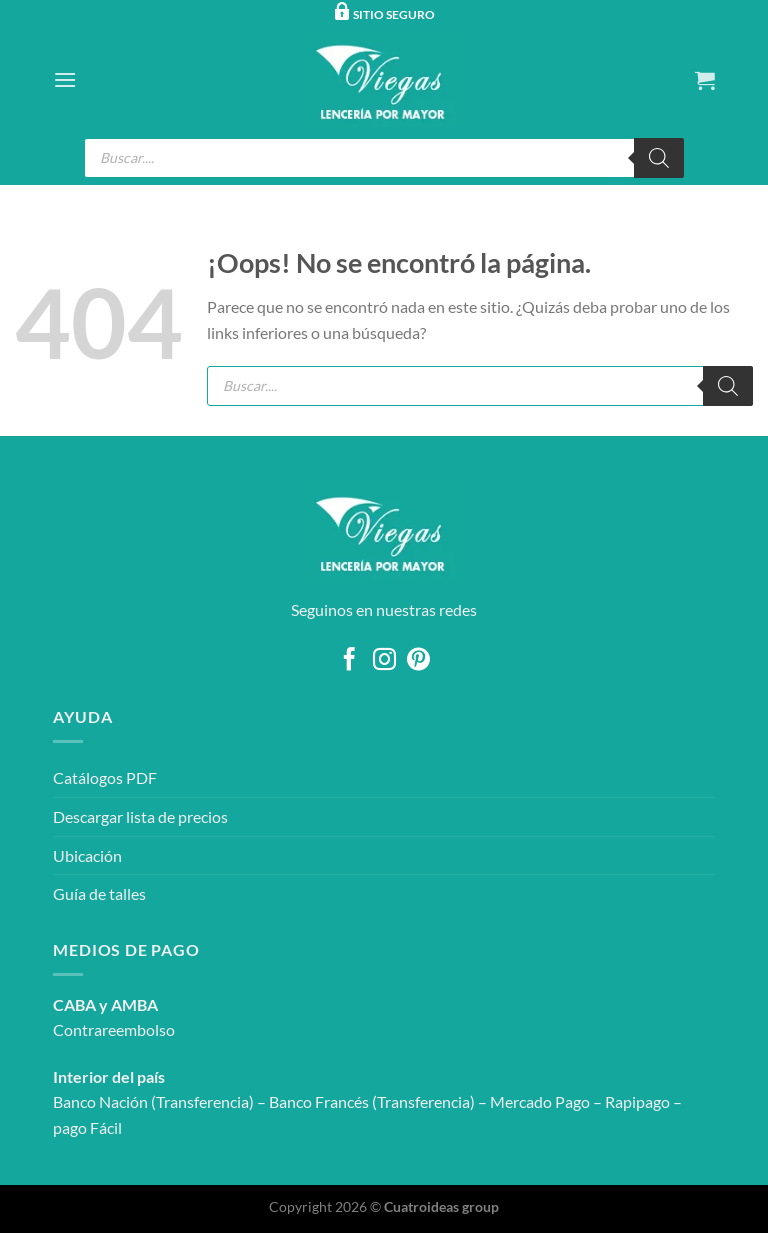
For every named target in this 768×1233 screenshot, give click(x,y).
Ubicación (87, 855)
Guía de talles (99, 893)
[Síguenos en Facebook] (349, 661)
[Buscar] (659, 158)
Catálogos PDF (105, 777)
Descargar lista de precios (140, 816)
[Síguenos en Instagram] (383, 661)
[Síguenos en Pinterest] (418, 661)
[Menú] (65, 79)
